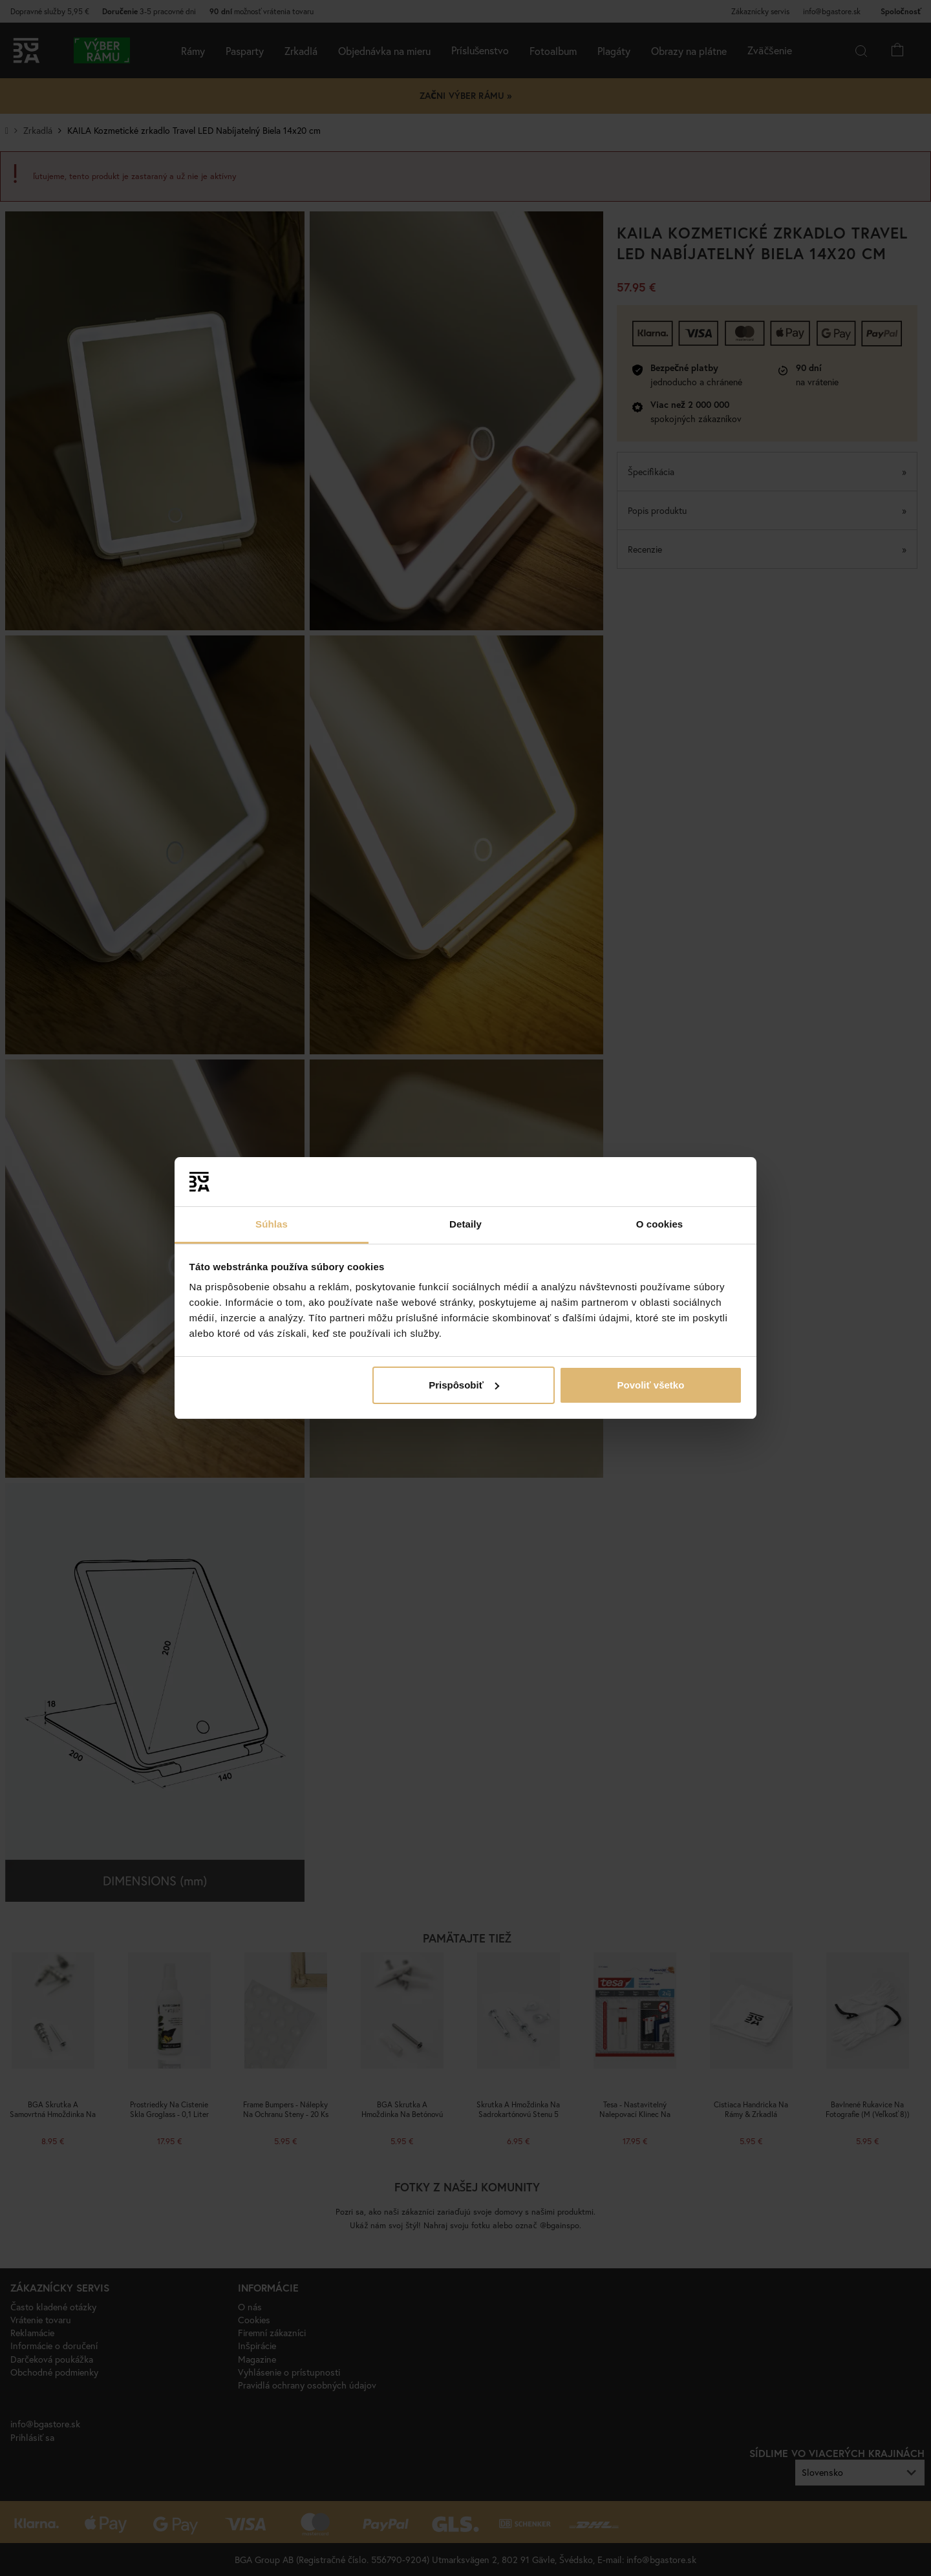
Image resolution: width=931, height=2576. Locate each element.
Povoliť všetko (650, 1384)
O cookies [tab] (659, 1224)
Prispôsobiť (464, 1384)
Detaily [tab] (465, 1224)
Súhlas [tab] (271, 1224)
